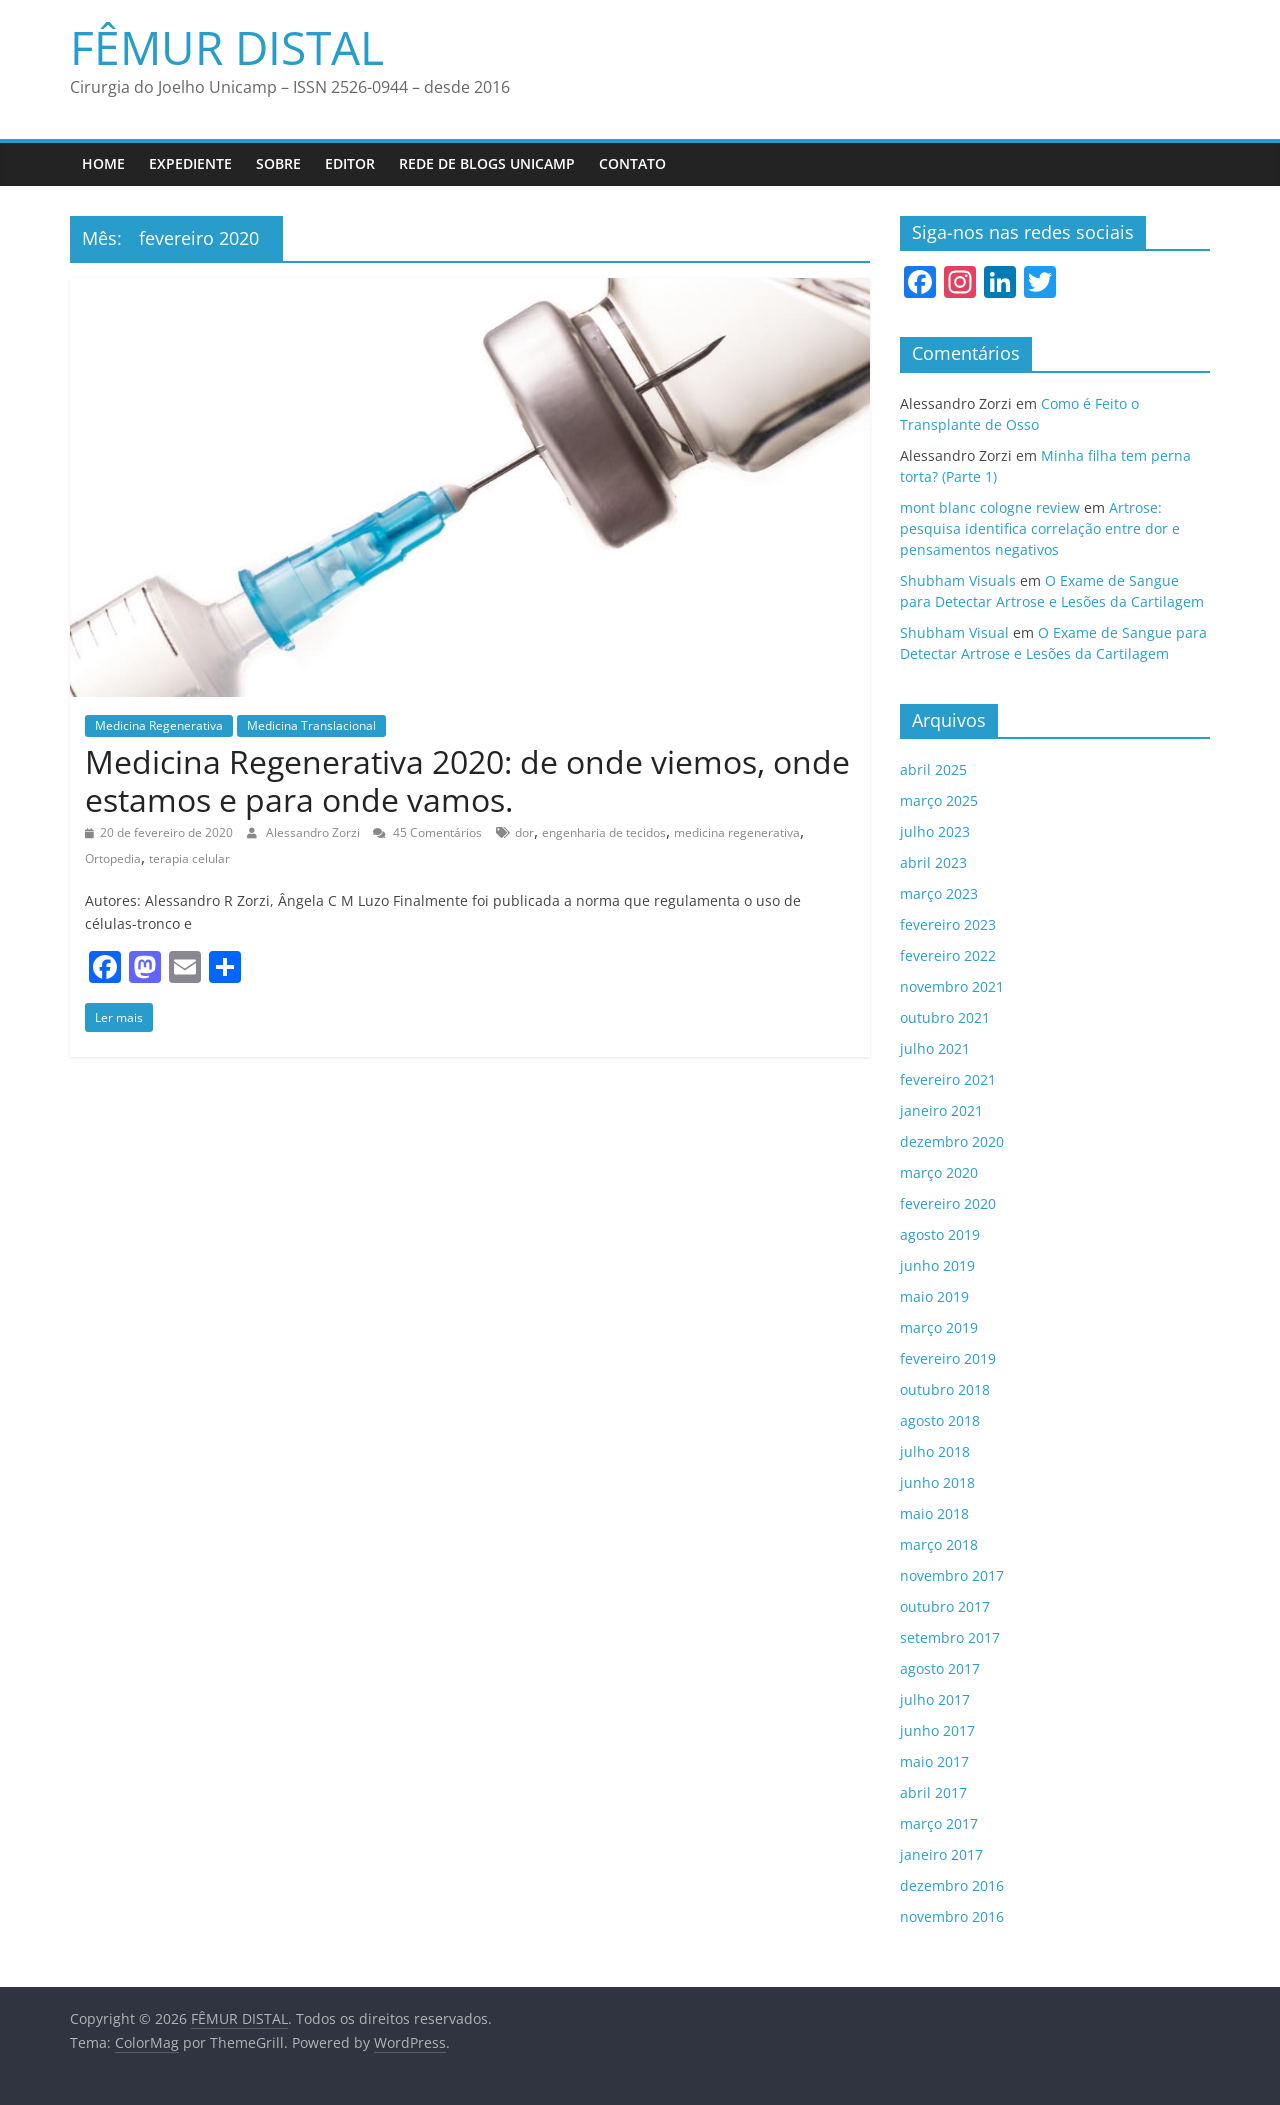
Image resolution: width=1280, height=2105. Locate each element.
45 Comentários (427, 832)
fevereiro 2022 (948, 955)
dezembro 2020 (952, 1141)
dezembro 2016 (952, 1885)
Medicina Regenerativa (159, 725)
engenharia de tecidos (604, 832)
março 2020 (939, 1172)
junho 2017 (937, 1730)
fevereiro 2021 (948, 1079)
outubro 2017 (945, 1606)
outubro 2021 (945, 1017)
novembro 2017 (952, 1575)
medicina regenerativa (737, 832)
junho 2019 (937, 1265)
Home (103, 163)
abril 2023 (933, 862)
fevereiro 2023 (948, 924)
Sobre (278, 163)
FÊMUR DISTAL (227, 47)
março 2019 (939, 1327)
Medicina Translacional (311, 725)
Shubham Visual (954, 632)
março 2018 (939, 1544)
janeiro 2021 (941, 1110)
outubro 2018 (945, 1389)
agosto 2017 (940, 1668)
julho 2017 (935, 1699)
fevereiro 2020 (948, 1203)
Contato (632, 163)
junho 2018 (937, 1482)
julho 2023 (935, 831)
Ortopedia (113, 858)
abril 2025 (933, 769)
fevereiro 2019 (948, 1358)
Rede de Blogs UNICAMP (487, 163)
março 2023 (939, 893)
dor (524, 832)
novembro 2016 (952, 1916)
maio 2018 (934, 1513)
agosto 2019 (940, 1234)
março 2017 (939, 1823)
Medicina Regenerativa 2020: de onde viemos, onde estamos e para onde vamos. (467, 780)
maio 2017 (934, 1761)
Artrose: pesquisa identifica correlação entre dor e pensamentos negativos (1040, 528)
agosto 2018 (940, 1420)
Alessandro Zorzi (314, 832)
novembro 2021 (952, 986)
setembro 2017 (950, 1637)
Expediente (190, 163)
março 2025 (939, 800)
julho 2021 (935, 1048)
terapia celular (189, 858)
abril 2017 (933, 1792)
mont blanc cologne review (990, 507)
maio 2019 (934, 1296)
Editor (350, 163)
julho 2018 (935, 1451)
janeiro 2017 (941, 1854)
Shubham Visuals (958, 580)
